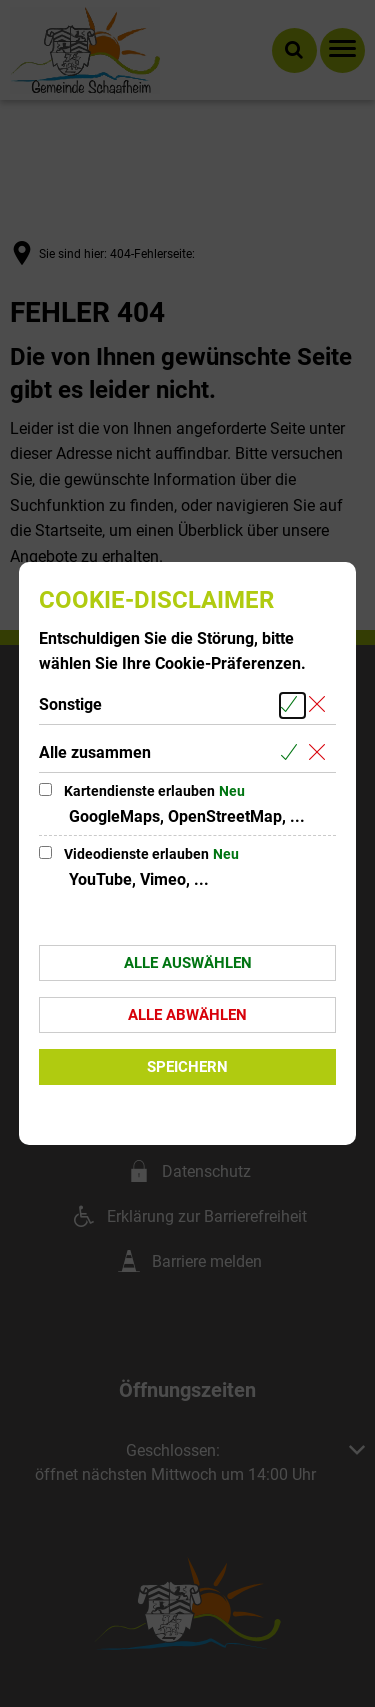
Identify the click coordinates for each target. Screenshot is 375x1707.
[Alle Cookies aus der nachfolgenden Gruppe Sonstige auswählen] (292, 705)
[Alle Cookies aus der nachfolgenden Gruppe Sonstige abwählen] (320, 705)
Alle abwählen (187, 1015)
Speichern (187, 1067)
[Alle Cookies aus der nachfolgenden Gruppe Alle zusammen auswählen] (292, 753)
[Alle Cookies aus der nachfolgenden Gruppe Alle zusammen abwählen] (320, 753)
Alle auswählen (188, 963)
